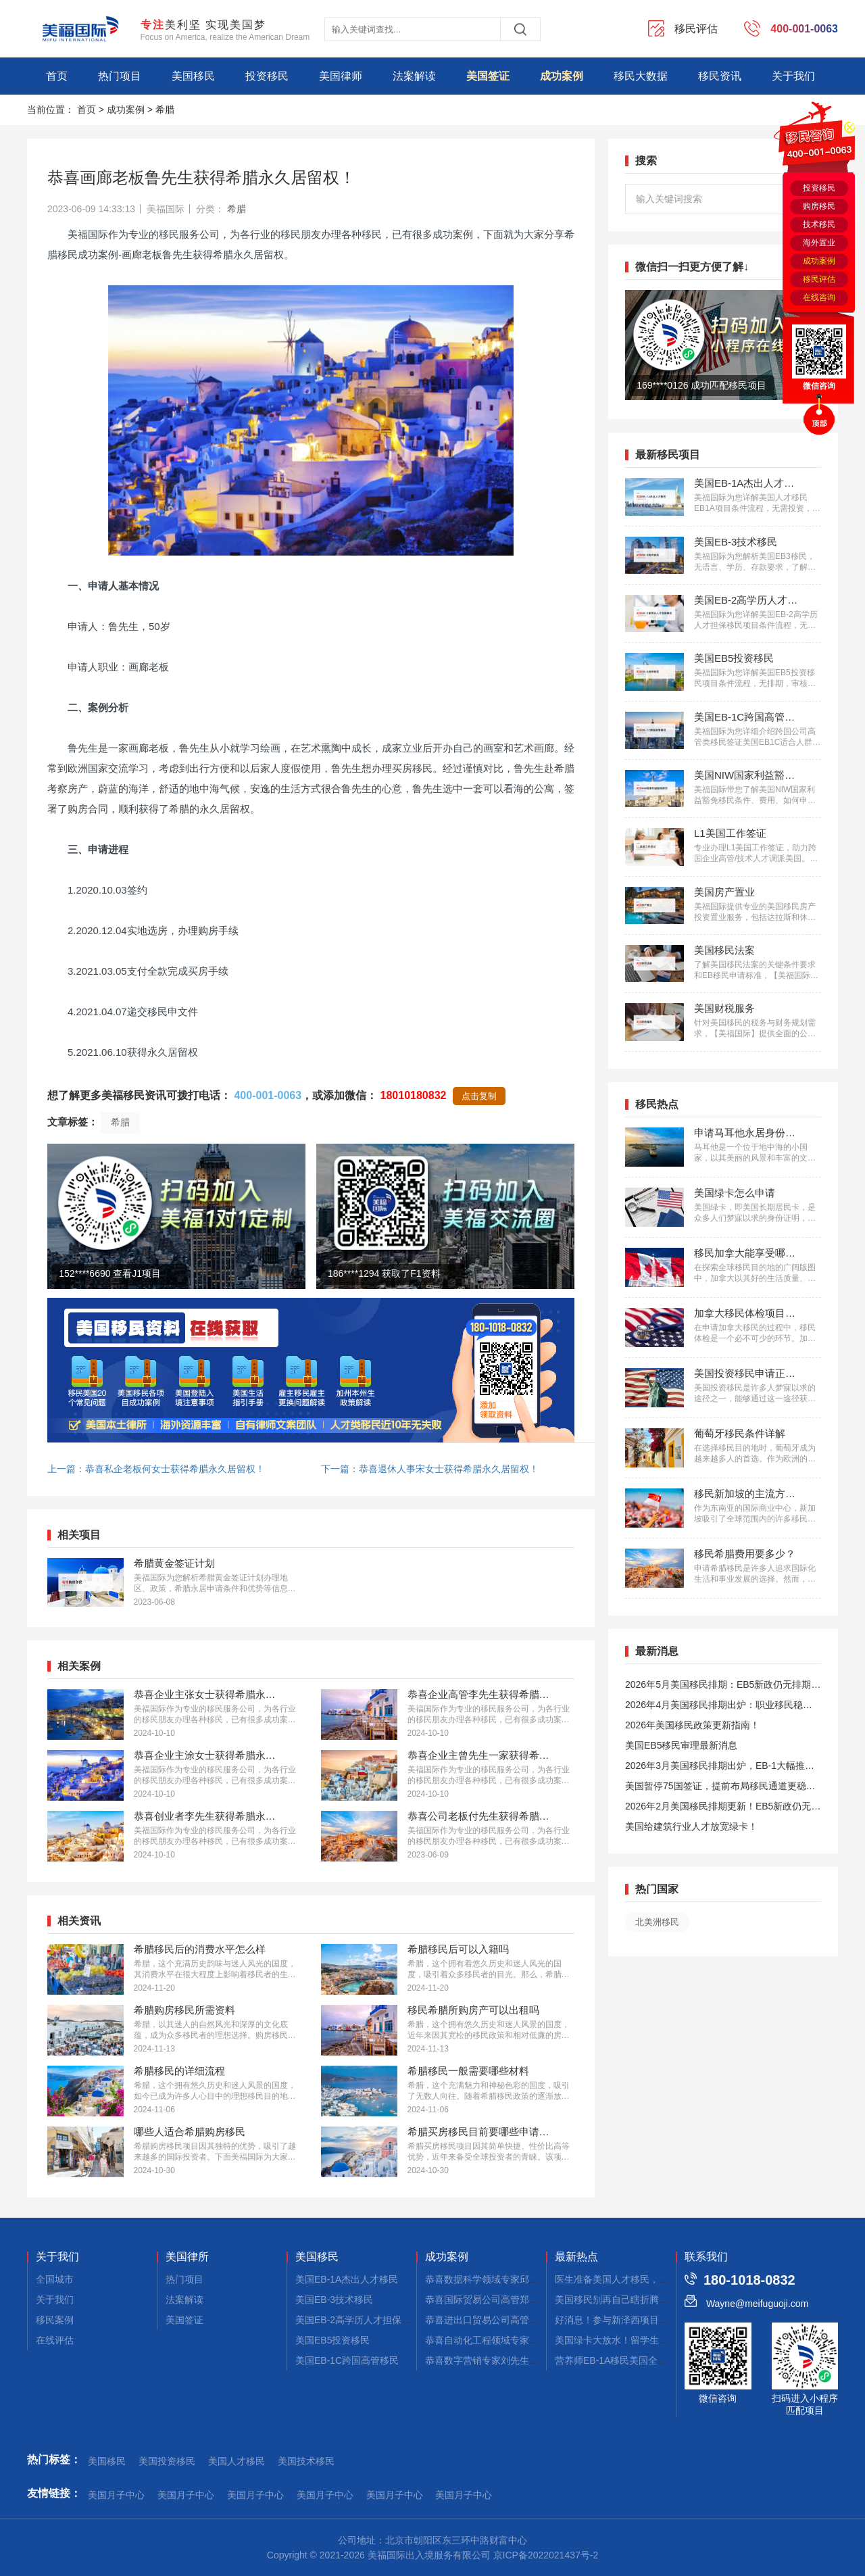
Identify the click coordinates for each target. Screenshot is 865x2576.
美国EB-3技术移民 (334, 2299)
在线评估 (55, 2340)
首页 (57, 76)
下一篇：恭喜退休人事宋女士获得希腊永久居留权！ (430, 1468)
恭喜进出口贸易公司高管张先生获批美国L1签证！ (530, 2319)
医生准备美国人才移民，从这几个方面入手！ (649, 2279)
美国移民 (193, 76)
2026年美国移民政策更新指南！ (692, 1725)
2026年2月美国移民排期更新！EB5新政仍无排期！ (722, 1808)
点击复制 (479, 1096)
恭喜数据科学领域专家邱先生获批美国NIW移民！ (529, 2279)
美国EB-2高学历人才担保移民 (357, 2319)
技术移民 (819, 224)
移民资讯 (719, 76)
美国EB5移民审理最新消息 (681, 1745)
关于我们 (793, 76)
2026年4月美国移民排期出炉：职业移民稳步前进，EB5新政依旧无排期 (718, 1707)
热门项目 (119, 76)
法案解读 (414, 76)
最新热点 (576, 2257)
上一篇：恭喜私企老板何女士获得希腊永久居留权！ (156, 1468)
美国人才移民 (236, 2461)
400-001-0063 (267, 1095)
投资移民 (267, 76)
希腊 (164, 109)
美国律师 (340, 76)
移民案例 (55, 2319)
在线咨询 (819, 297)
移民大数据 (641, 76)
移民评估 (819, 279)
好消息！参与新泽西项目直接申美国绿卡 (640, 2319)
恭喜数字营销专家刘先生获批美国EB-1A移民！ (523, 2360)
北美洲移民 (657, 1922)
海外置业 (819, 242)
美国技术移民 (306, 2461)
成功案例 (561, 76)
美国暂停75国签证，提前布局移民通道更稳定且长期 (720, 1788)
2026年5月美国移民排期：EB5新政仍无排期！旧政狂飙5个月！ (722, 1687)
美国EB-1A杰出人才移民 (346, 2279)
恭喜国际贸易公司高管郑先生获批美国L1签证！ (525, 2299)
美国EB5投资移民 (332, 2340)
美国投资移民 (167, 2461)
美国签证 (488, 76)
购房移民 (819, 206)
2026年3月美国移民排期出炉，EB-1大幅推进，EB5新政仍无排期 (715, 1768)
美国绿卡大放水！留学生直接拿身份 (630, 2340)
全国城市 (55, 2279)
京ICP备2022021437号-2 (546, 2555)
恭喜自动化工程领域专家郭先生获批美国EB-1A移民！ (538, 2340)
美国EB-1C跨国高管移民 (347, 2360)
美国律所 (187, 2257)
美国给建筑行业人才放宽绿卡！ (691, 1826)
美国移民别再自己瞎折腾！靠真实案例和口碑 (649, 2299)
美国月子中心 (116, 2494)
